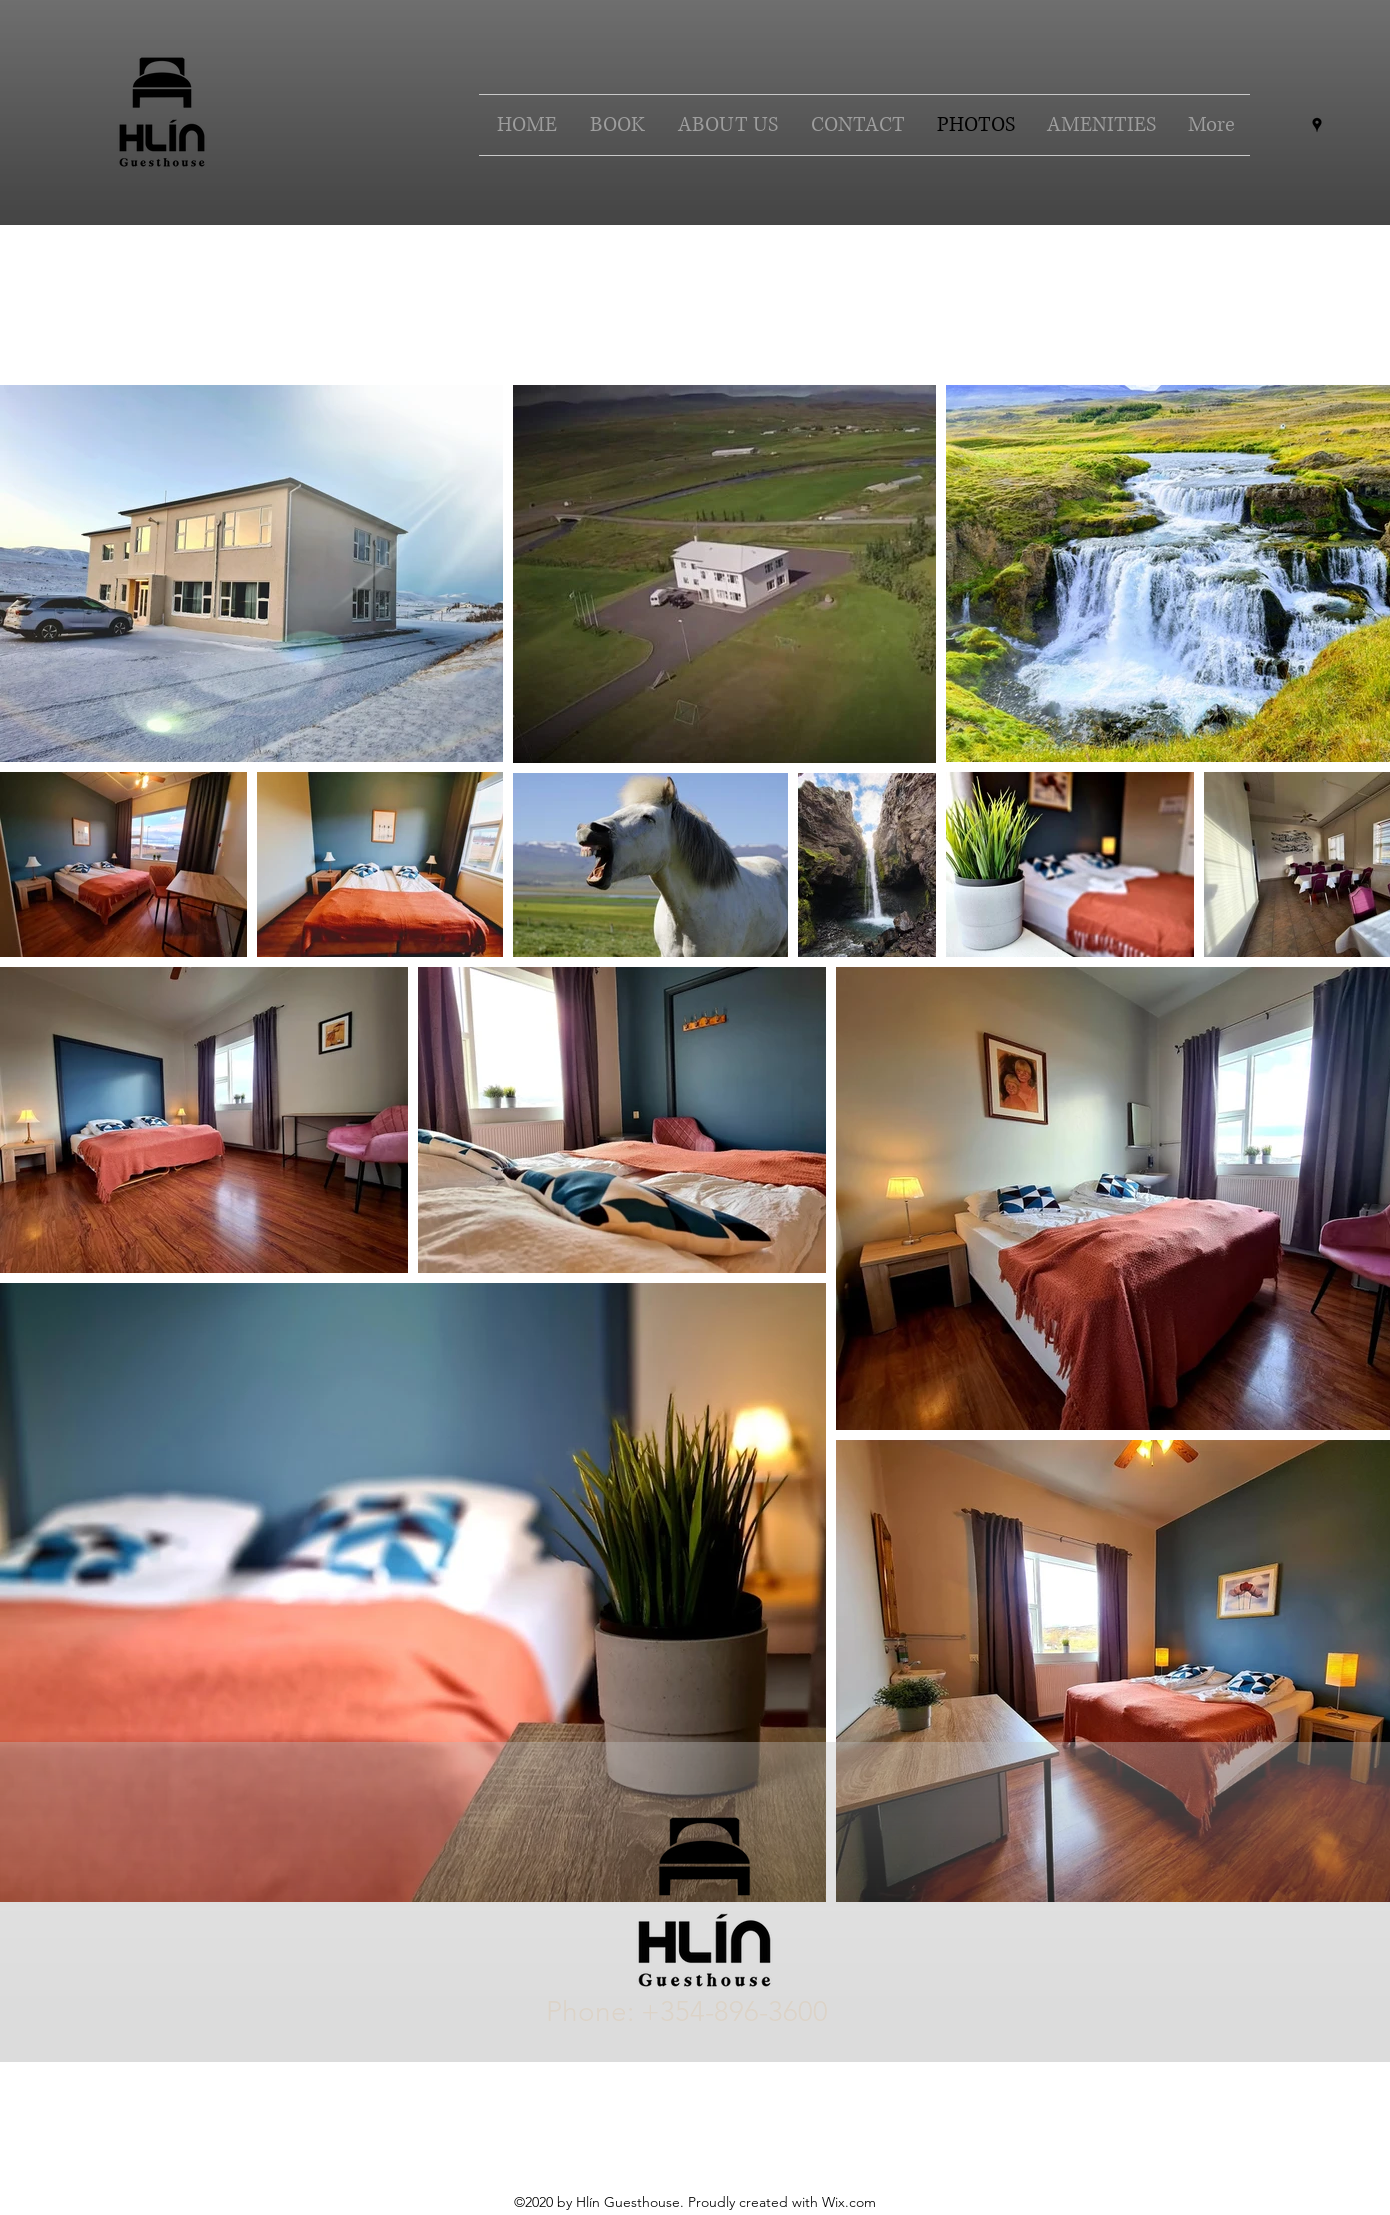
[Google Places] (1317, 125)
